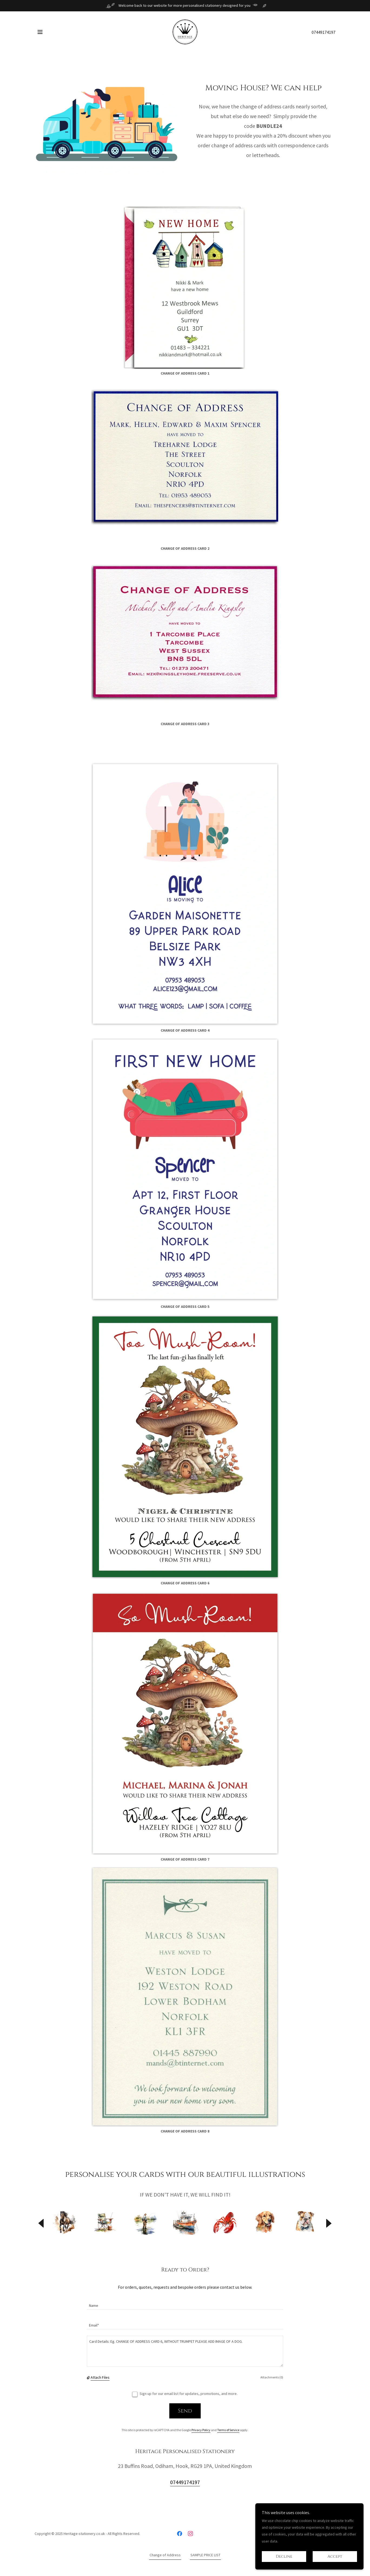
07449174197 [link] (323, 32)
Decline (284, 2556)
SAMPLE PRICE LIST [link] (205, 2554)
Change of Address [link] (165, 2554)
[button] (40, 31)
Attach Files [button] (100, 2377)
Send (185, 2410)
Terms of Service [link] (228, 2430)
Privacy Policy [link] (200, 2430)
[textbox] (185, 2303)
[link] (185, 31)
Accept (335, 2556)
